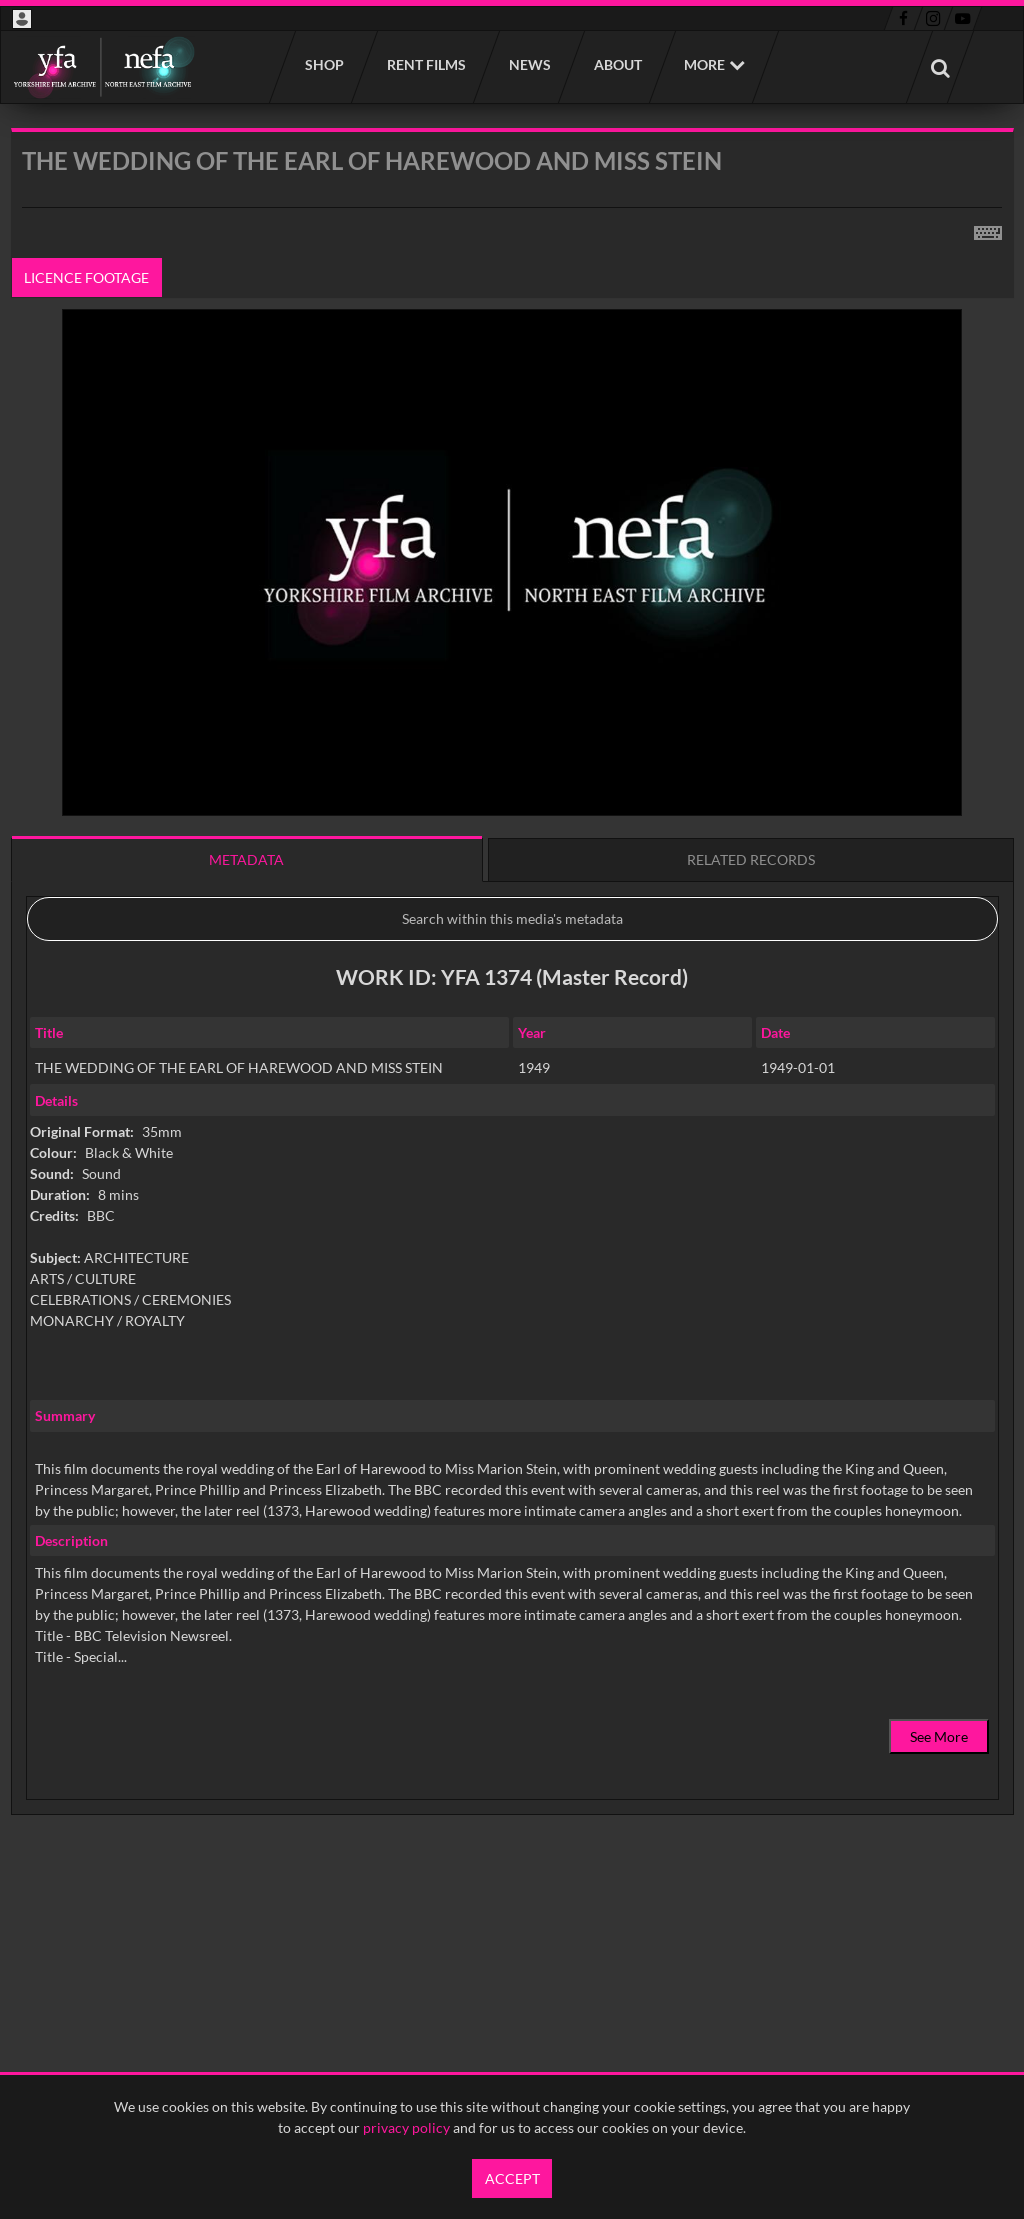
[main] (512, 1022)
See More (939, 1736)
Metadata (246, 859)
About (617, 64)
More (704, 64)
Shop (323, 64)
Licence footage (86, 277)
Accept (512, 2178)
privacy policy (406, 2127)
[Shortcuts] (988, 229)
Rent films (425, 64)
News (529, 64)
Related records (751, 859)
